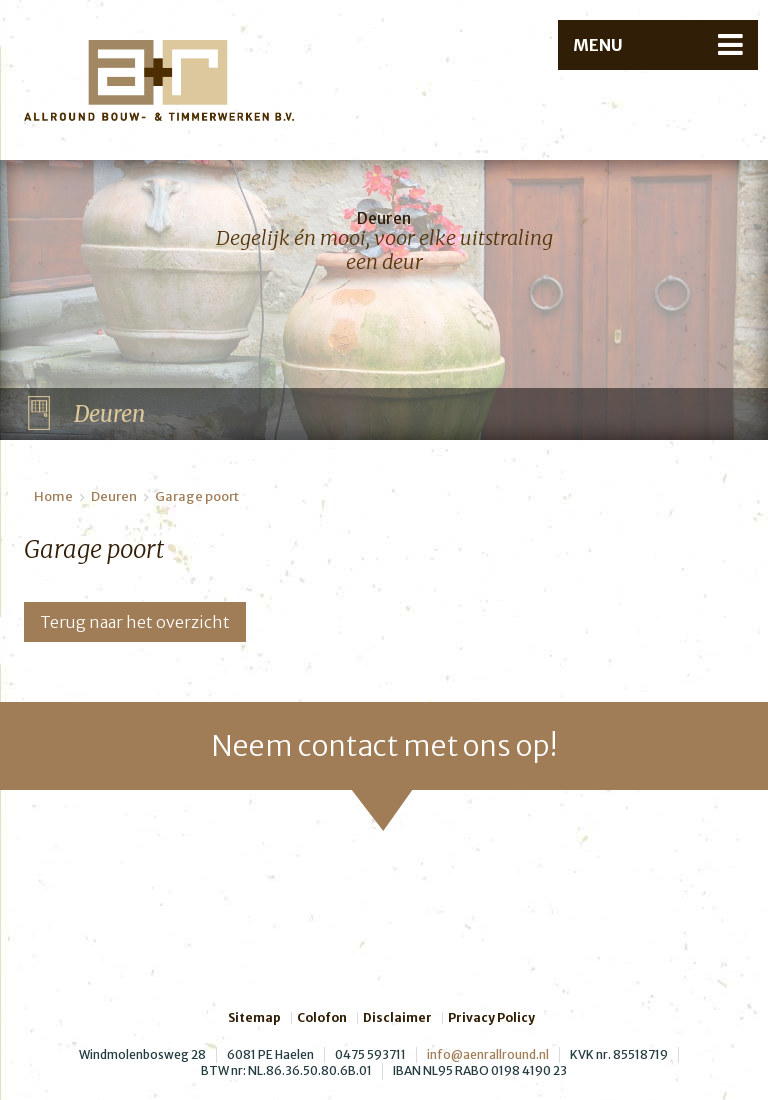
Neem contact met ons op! (384, 746)
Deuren (114, 496)
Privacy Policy (491, 1018)
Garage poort (197, 496)
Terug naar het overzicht (135, 622)
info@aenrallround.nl (488, 1054)
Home (53, 496)
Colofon (322, 1018)
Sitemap (254, 1018)
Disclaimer (397, 1018)
